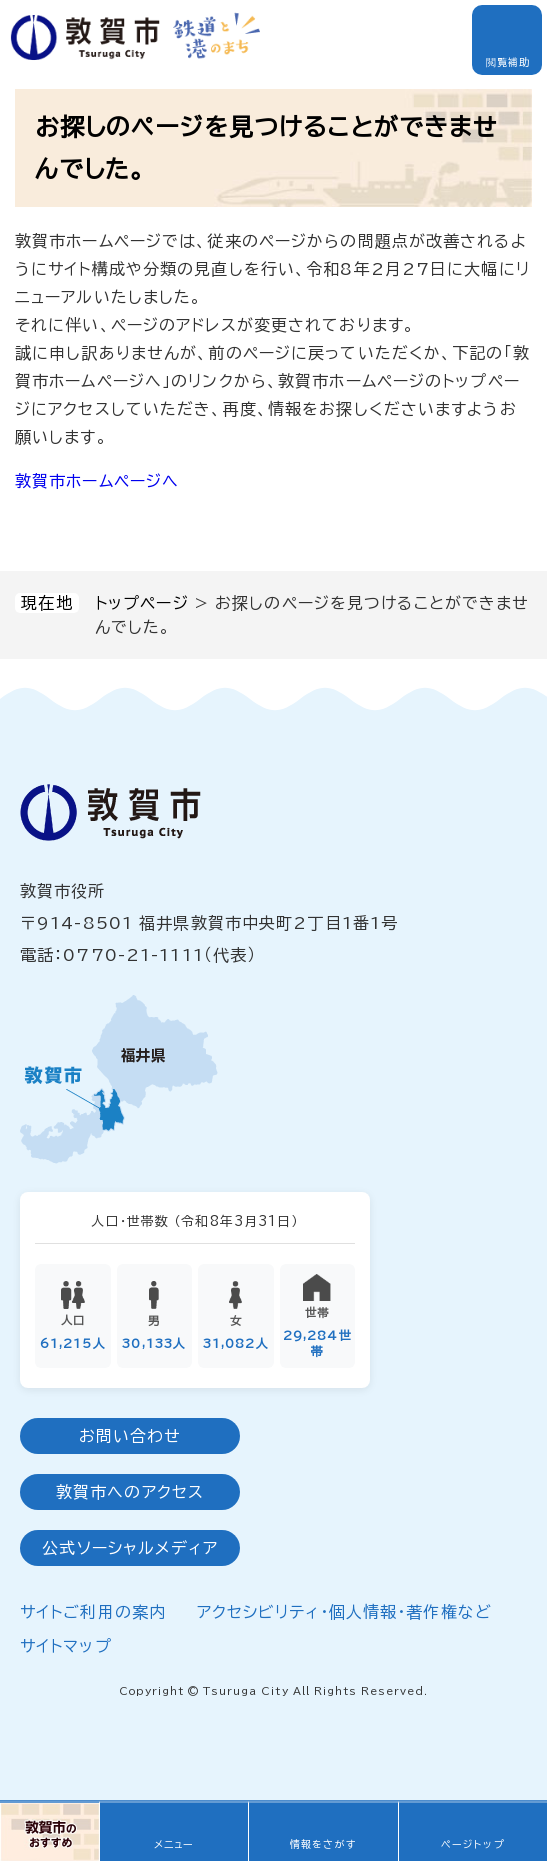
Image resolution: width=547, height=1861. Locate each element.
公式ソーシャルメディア (129, 1550)
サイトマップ (66, 1648)
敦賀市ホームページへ (97, 481)
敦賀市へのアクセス (130, 1494)
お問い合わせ (130, 1438)
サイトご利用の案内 (93, 1614)
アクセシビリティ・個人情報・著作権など (344, 1614)
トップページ (142, 603)
